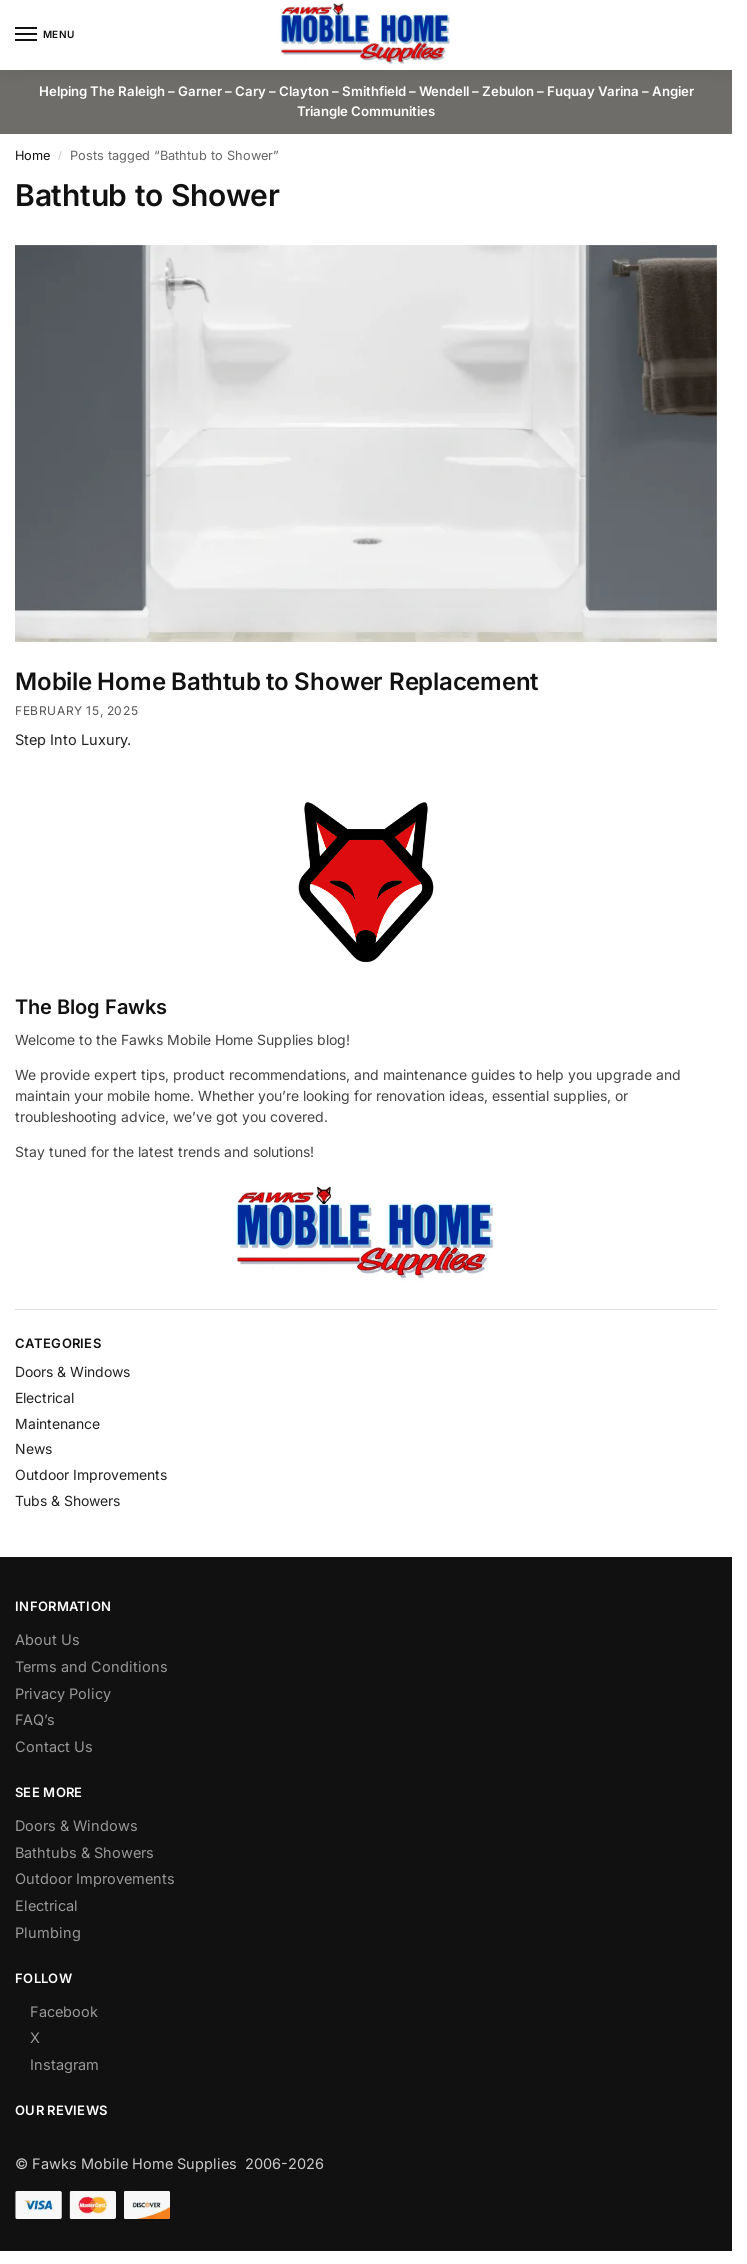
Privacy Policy (63, 1693)
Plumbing (48, 1932)
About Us (47, 1639)
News (33, 1448)
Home (32, 155)
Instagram (64, 2064)
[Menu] (45, 35)
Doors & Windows (72, 1371)
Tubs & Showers (67, 1500)
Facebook (64, 2011)
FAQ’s (35, 1719)
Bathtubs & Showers (84, 1852)
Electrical (44, 1397)
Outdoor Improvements (91, 1474)
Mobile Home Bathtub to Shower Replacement (276, 681)
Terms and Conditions (91, 1666)
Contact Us (54, 1746)
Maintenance (57, 1423)
